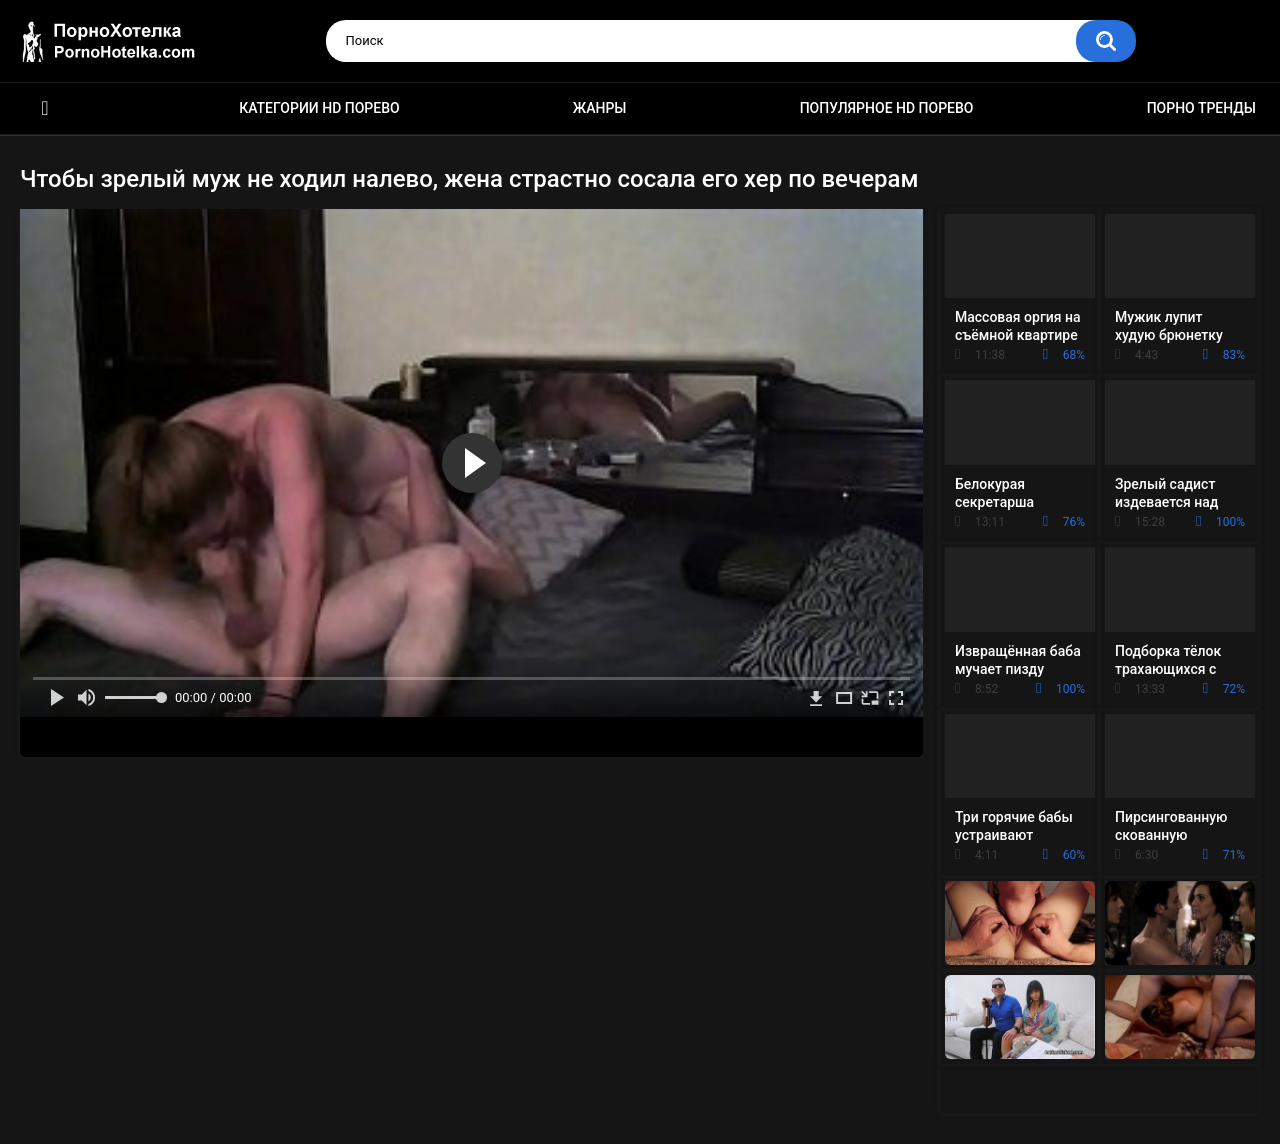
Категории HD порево (319, 108)
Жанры (600, 108)
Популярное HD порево (887, 108)
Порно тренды (1201, 108)
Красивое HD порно (45, 108)
